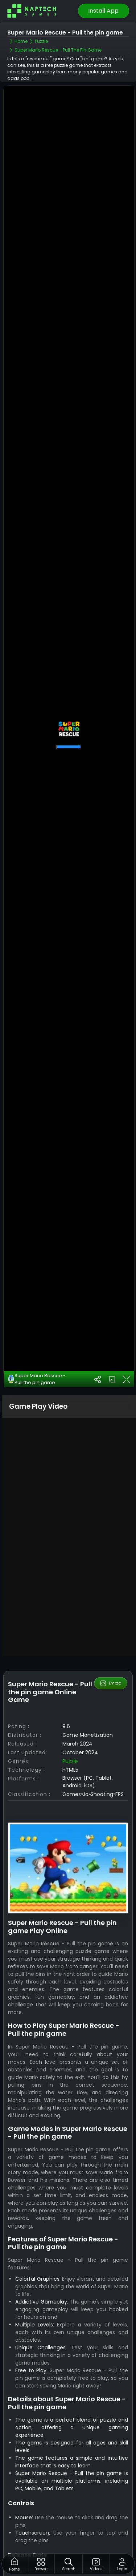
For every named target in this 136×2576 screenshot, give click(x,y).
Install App (103, 11)
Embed (110, 1683)
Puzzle (70, 1761)
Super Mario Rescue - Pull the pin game (37, 1379)
